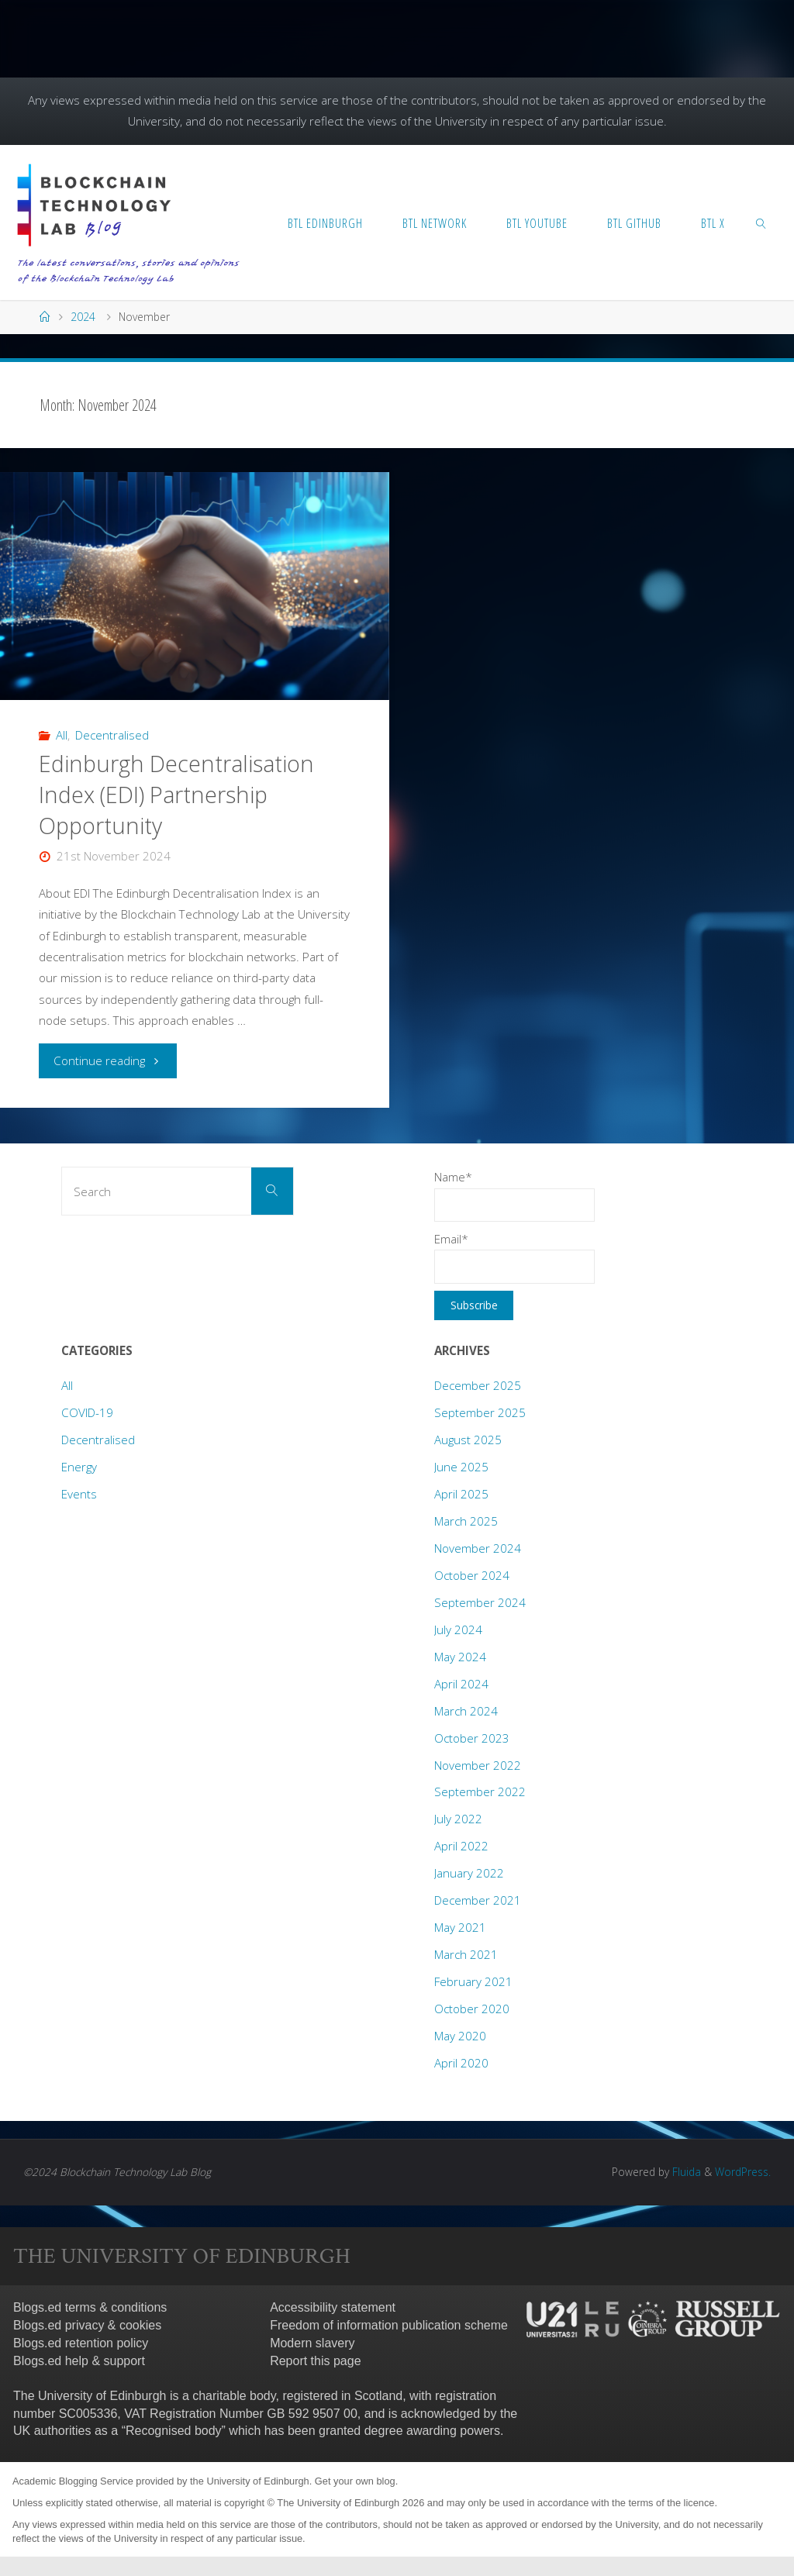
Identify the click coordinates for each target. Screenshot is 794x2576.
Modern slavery (312, 2343)
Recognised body (174, 2430)
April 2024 (461, 1683)
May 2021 (460, 1927)
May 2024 (460, 1656)
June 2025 (461, 1466)
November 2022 (477, 1765)
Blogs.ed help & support (79, 2360)
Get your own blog (355, 2481)
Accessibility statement (332, 2307)
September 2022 (480, 1791)
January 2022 (469, 1873)
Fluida (685, 2171)
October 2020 (471, 2008)
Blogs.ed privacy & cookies (87, 2325)
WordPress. (743, 2171)
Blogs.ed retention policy (80, 2343)
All (61, 735)
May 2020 (460, 2035)
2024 (83, 316)
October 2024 (471, 1575)
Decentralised (112, 735)
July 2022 (458, 1818)
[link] (761, 222)
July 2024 (458, 1629)
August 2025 (468, 1439)
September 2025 (480, 1412)
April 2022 (461, 1846)
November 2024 (477, 1548)
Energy (79, 1466)
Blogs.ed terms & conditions (90, 2307)
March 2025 (466, 1521)
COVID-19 (87, 1412)
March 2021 (466, 1954)
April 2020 (461, 2063)
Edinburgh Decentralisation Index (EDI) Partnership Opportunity (176, 794)
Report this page (315, 2360)
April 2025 (461, 1494)
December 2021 (477, 1900)
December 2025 (477, 1385)
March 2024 (466, 1711)
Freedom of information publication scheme (389, 2325)
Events (79, 1494)
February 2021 (473, 1981)
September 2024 (480, 1602)
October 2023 (471, 1738)
